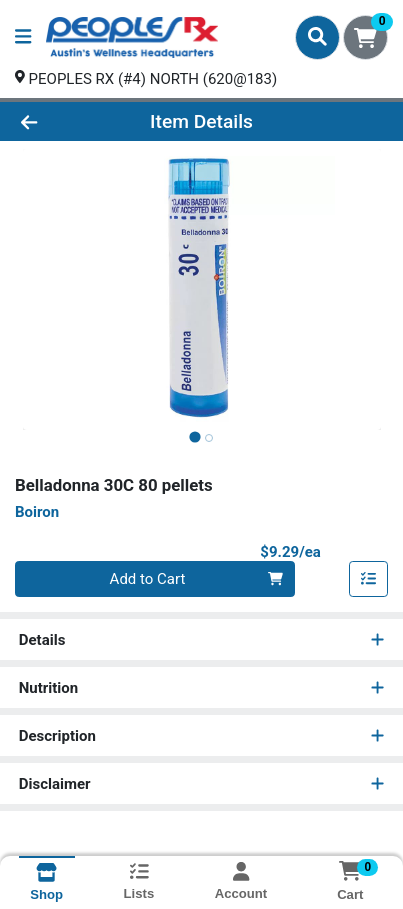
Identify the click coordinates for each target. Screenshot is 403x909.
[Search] (317, 37)
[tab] (194, 437)
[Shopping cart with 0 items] (365, 37)
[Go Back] (61, 121)
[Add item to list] (369, 579)
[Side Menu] (23, 37)
